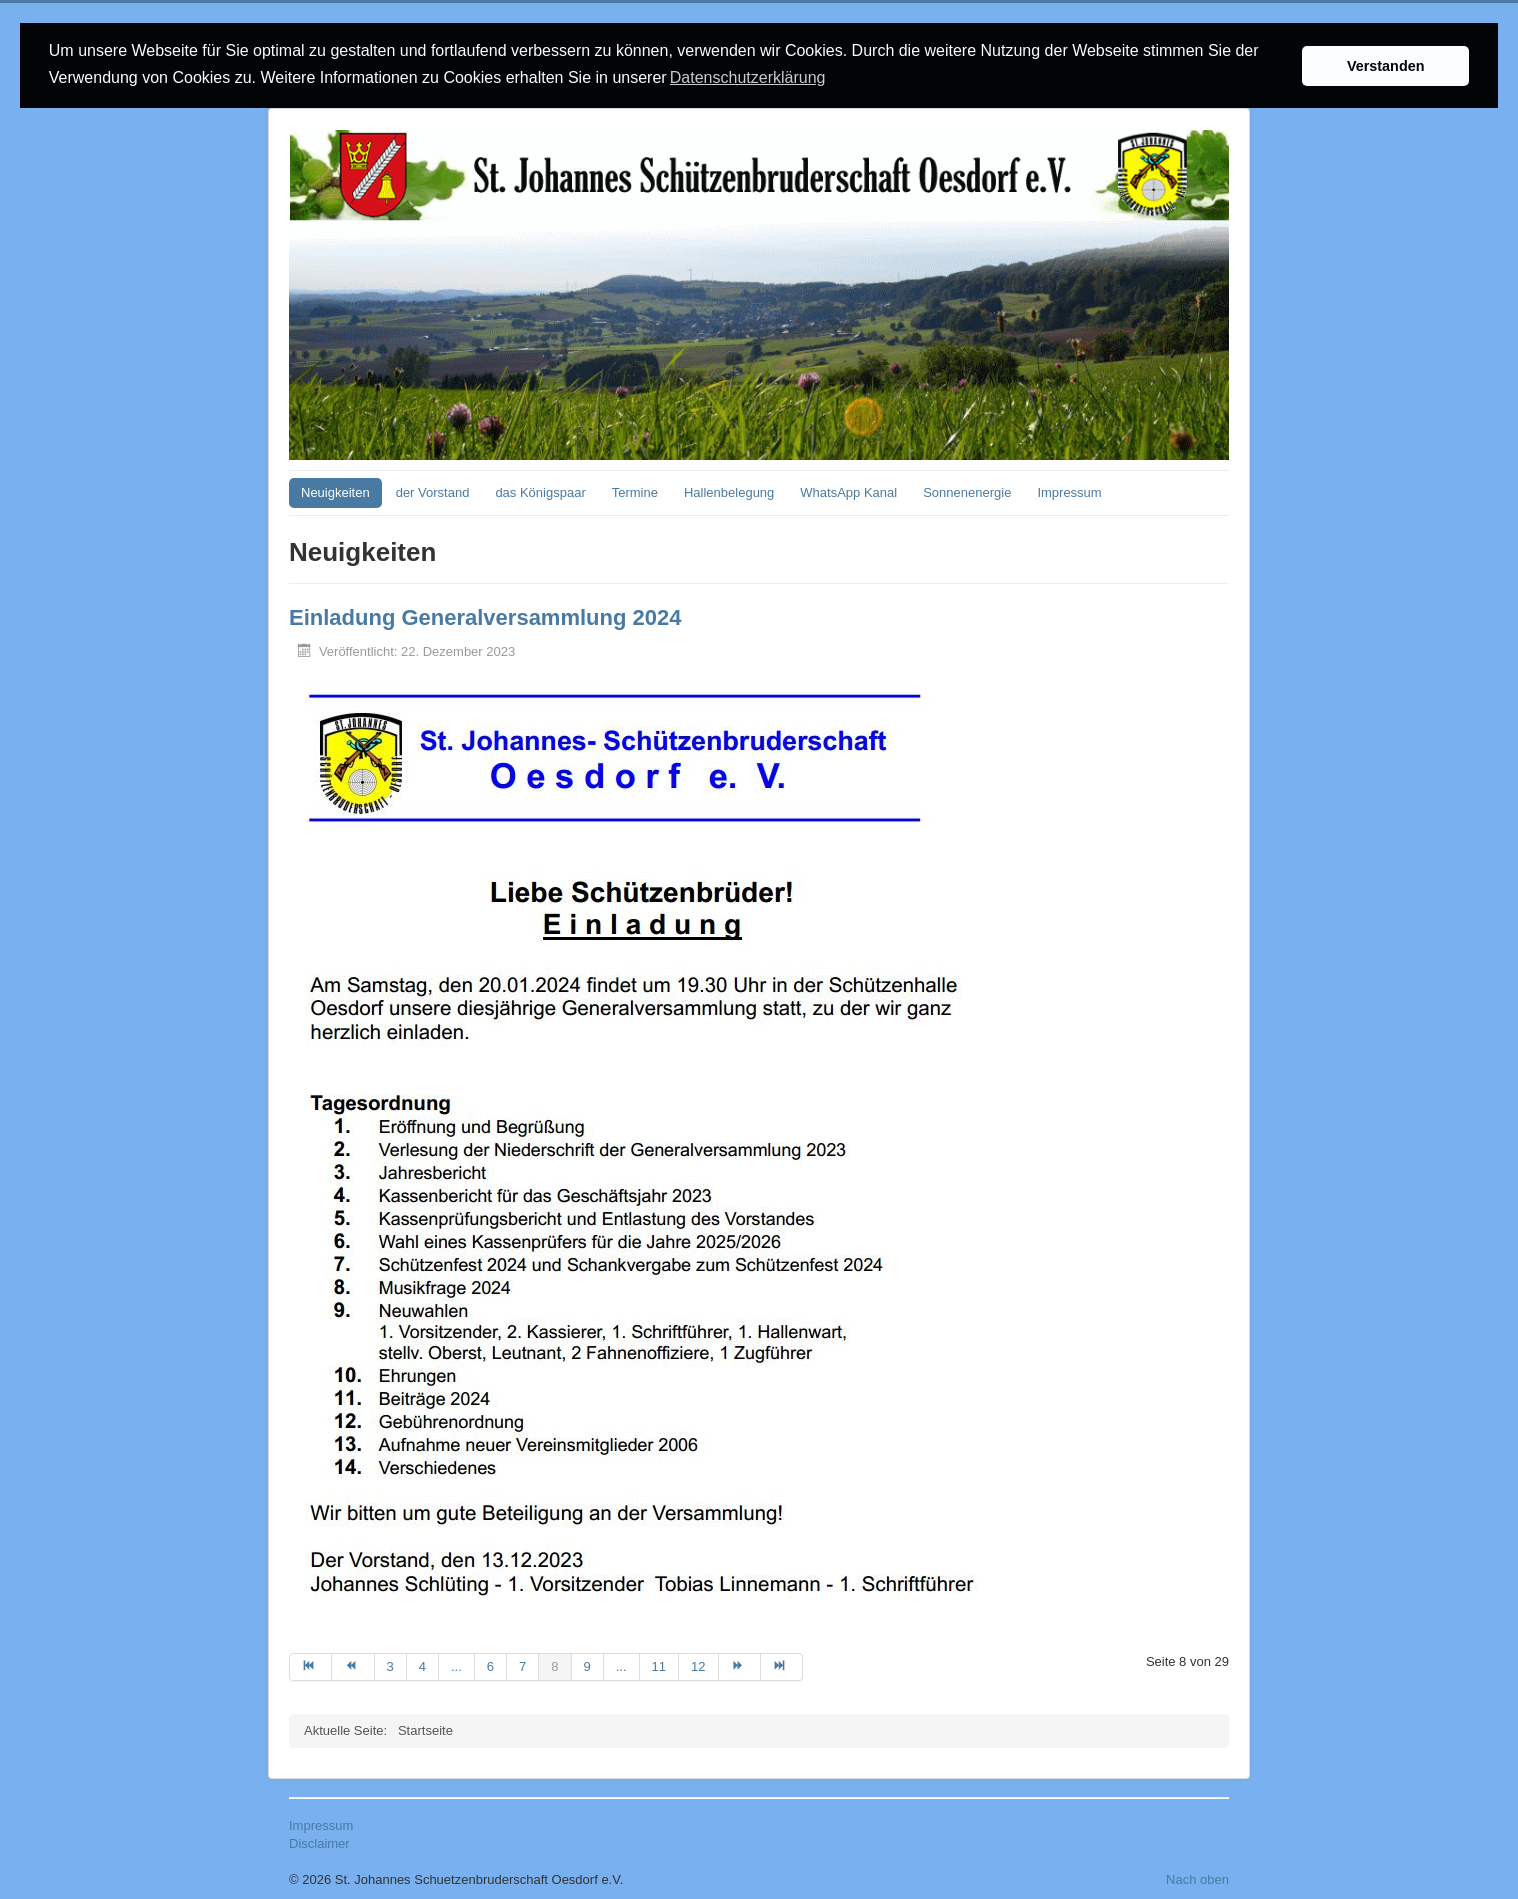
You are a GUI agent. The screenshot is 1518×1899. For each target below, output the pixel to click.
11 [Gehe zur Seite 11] (659, 1665)
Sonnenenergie (967, 491)
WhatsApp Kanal (848, 491)
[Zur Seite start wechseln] (310, 1666)
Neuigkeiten (335, 491)
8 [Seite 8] (554, 1665)
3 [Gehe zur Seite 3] (390, 1665)
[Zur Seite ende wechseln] (782, 1666)
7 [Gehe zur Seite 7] (522, 1665)
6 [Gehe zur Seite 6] (490, 1665)
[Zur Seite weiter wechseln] (740, 1666)
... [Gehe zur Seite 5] (456, 1665)
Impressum (1069, 491)
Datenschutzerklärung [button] (748, 77)
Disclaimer (319, 1842)
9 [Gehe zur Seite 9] (587, 1665)
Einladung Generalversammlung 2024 (485, 616)
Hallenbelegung (729, 491)
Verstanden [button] (1386, 66)
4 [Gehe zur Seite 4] (422, 1665)
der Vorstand (433, 491)
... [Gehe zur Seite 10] (621, 1665)
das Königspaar (540, 491)
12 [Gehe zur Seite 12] (698, 1665)
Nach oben (1197, 1878)
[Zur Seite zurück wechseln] (353, 1666)
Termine (635, 491)
